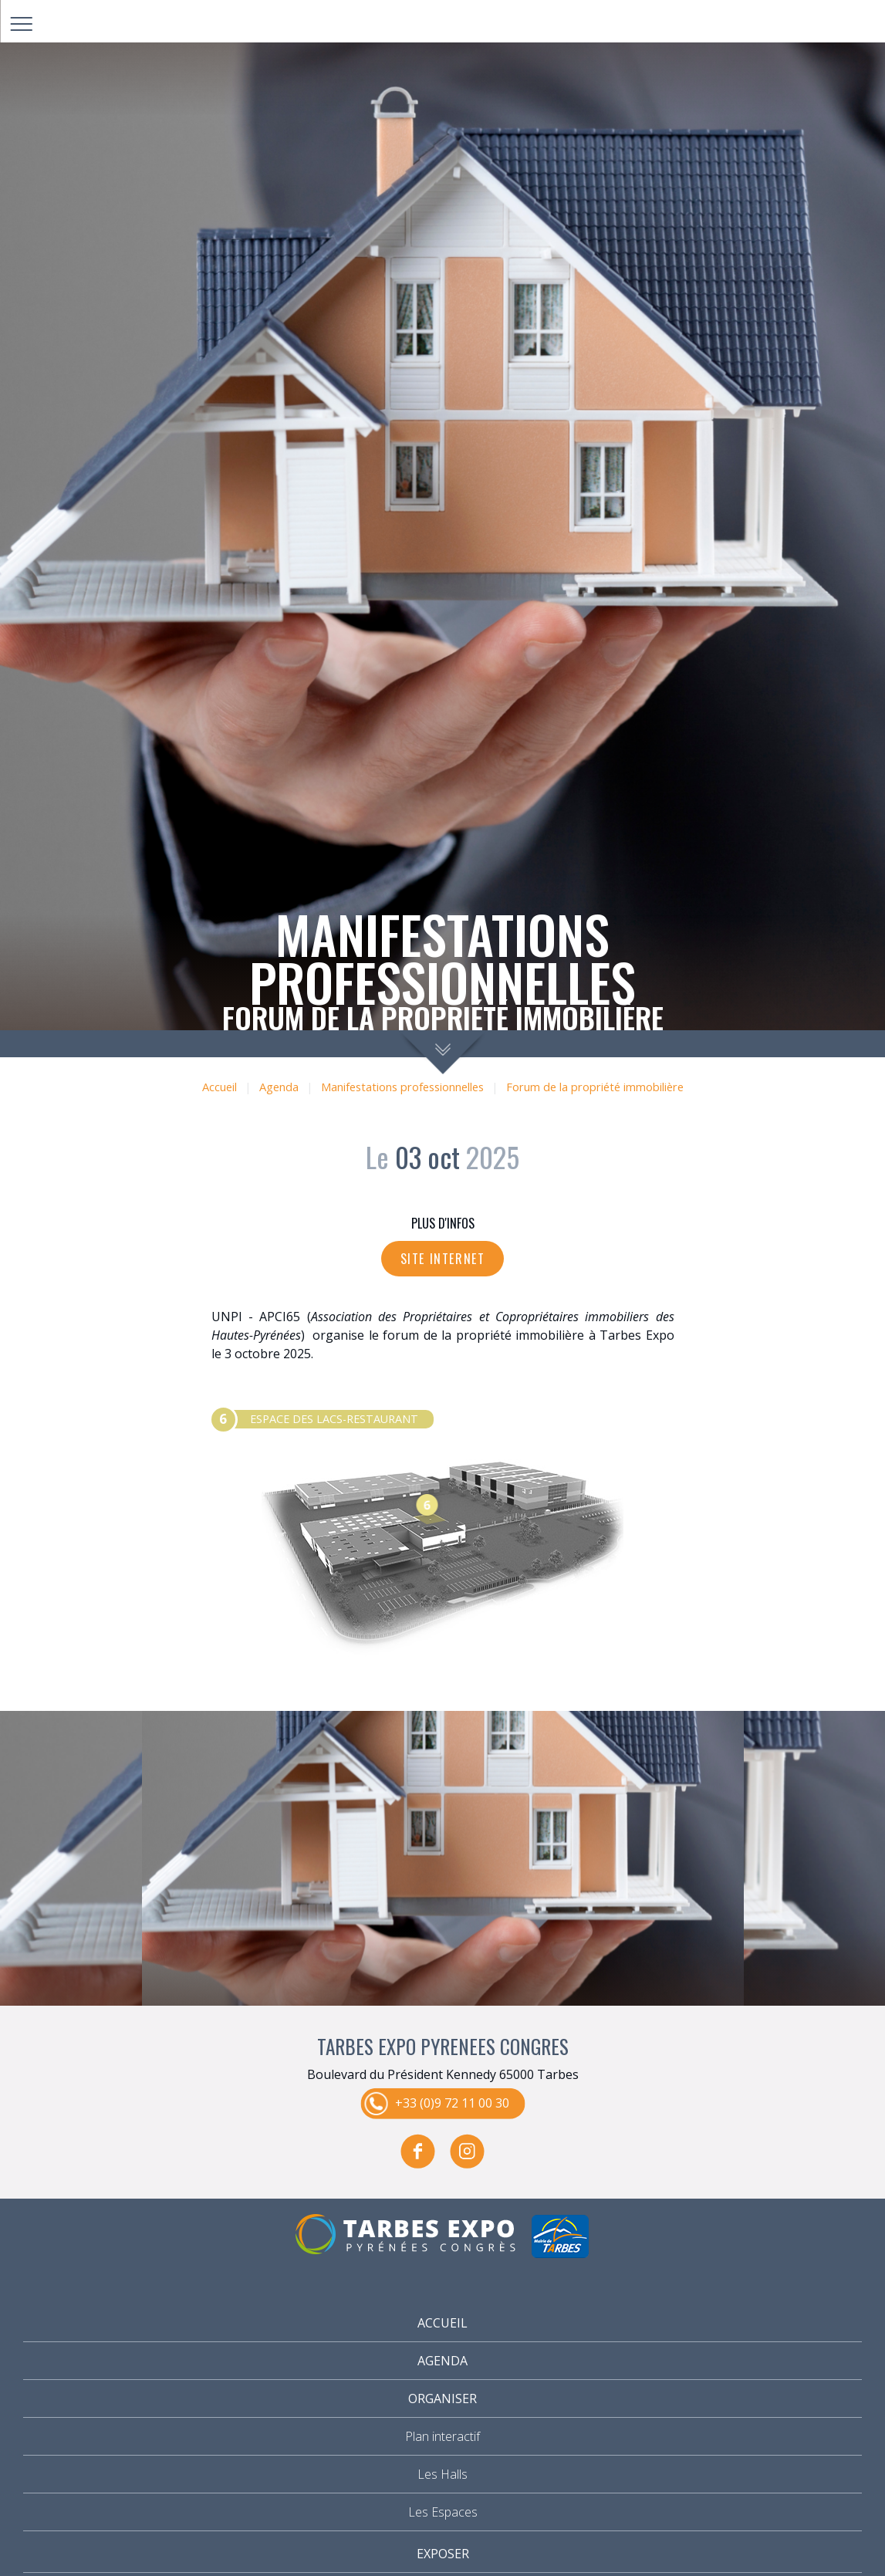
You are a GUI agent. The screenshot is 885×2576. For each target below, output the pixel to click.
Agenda (279, 1087)
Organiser (442, 2398)
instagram (467, 2151)
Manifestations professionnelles (402, 1087)
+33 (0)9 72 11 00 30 (452, 2102)
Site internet (442, 1258)
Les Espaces (443, 2511)
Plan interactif (442, 2436)
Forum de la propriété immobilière (595, 1087)
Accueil (219, 1087)
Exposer (443, 2553)
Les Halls (442, 2474)
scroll (442, 1052)
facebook (418, 2151)
